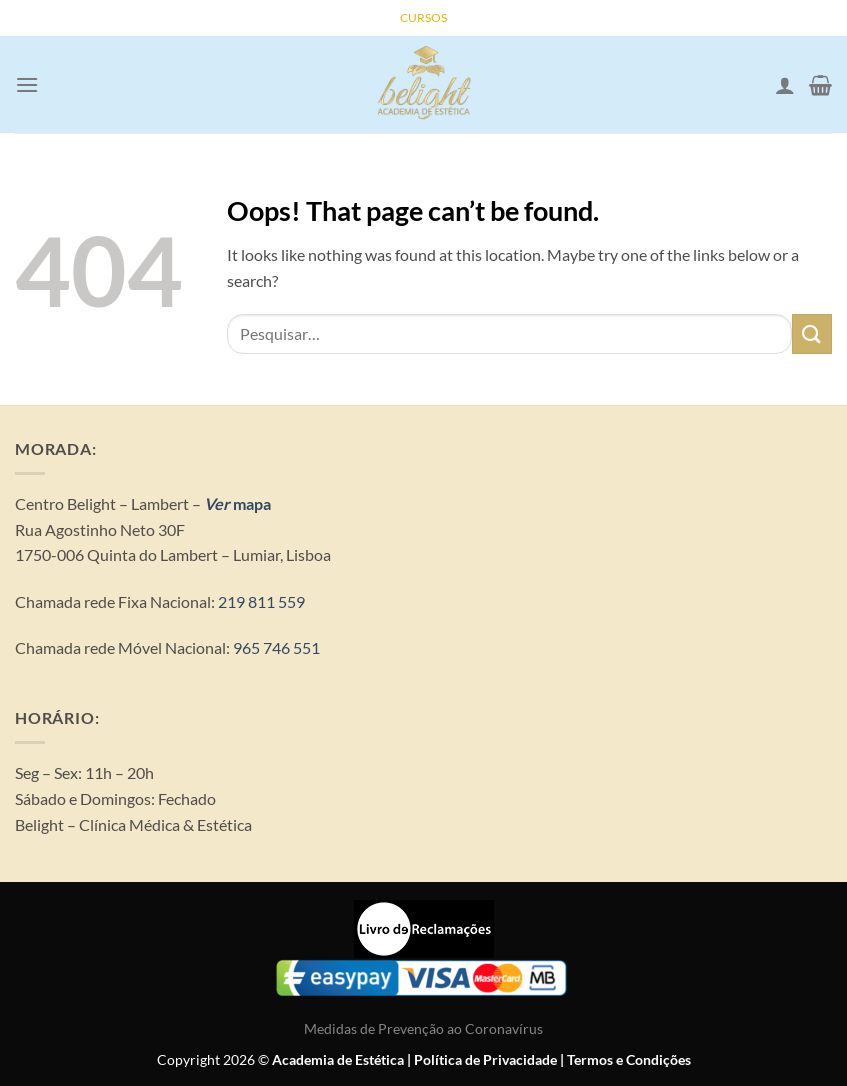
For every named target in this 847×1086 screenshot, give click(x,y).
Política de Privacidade (485, 1059)
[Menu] (27, 84)
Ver (217, 503)
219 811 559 (260, 601)
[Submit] (812, 333)
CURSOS (423, 17)
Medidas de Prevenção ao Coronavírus (423, 1028)
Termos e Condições (629, 1059)
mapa (250, 503)
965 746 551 (276, 647)
